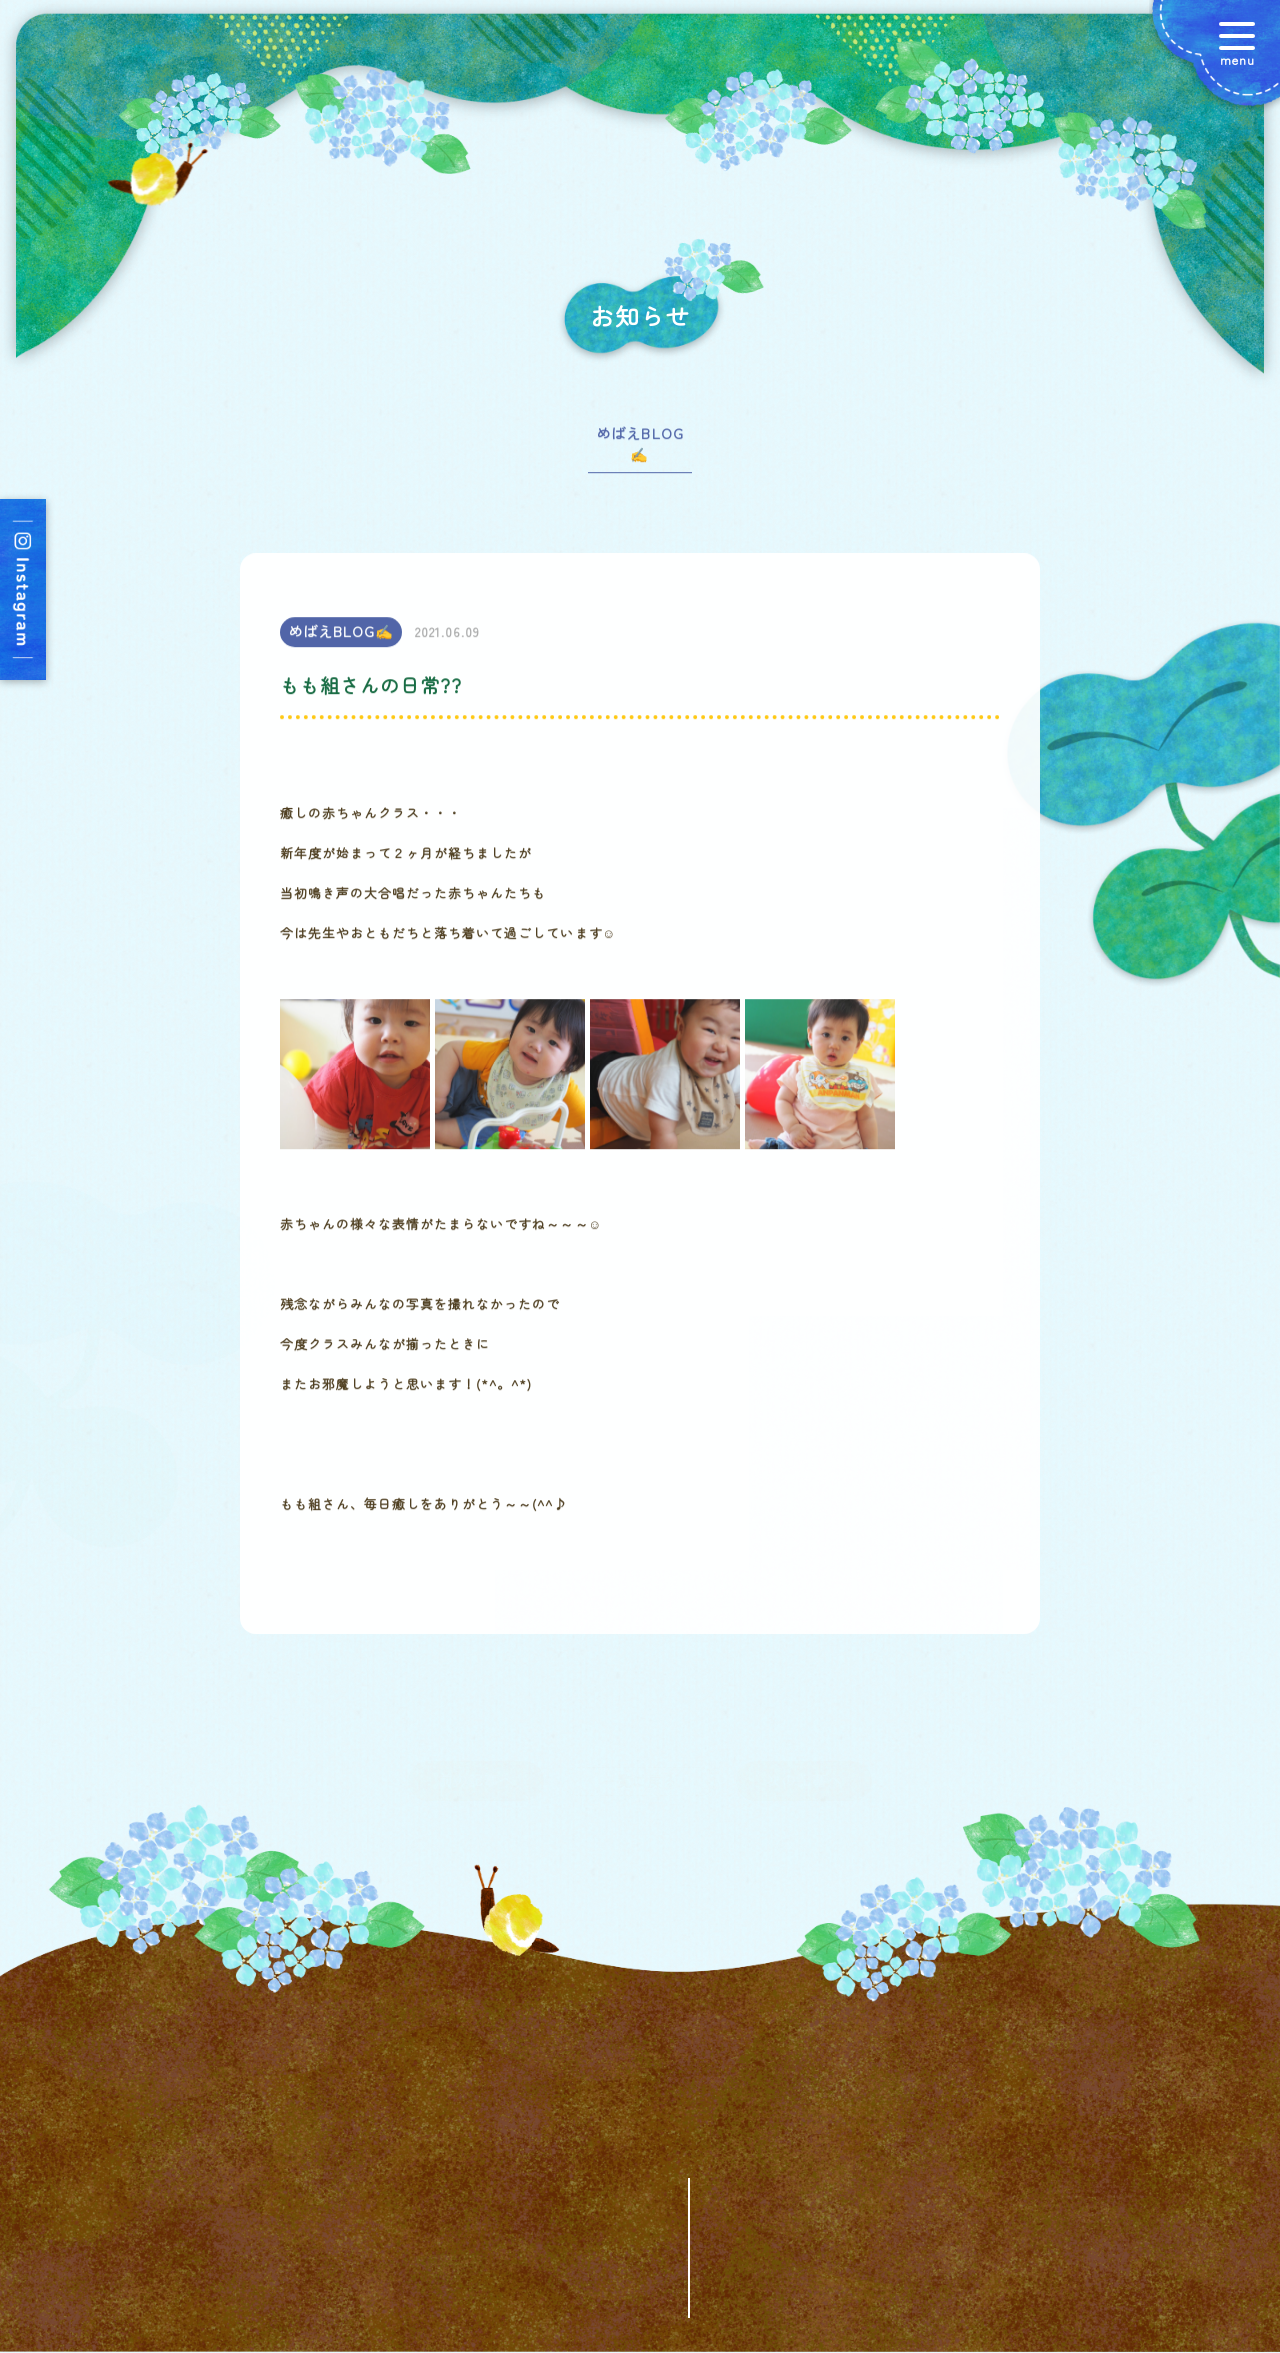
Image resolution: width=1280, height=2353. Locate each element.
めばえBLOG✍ (639, 451)
